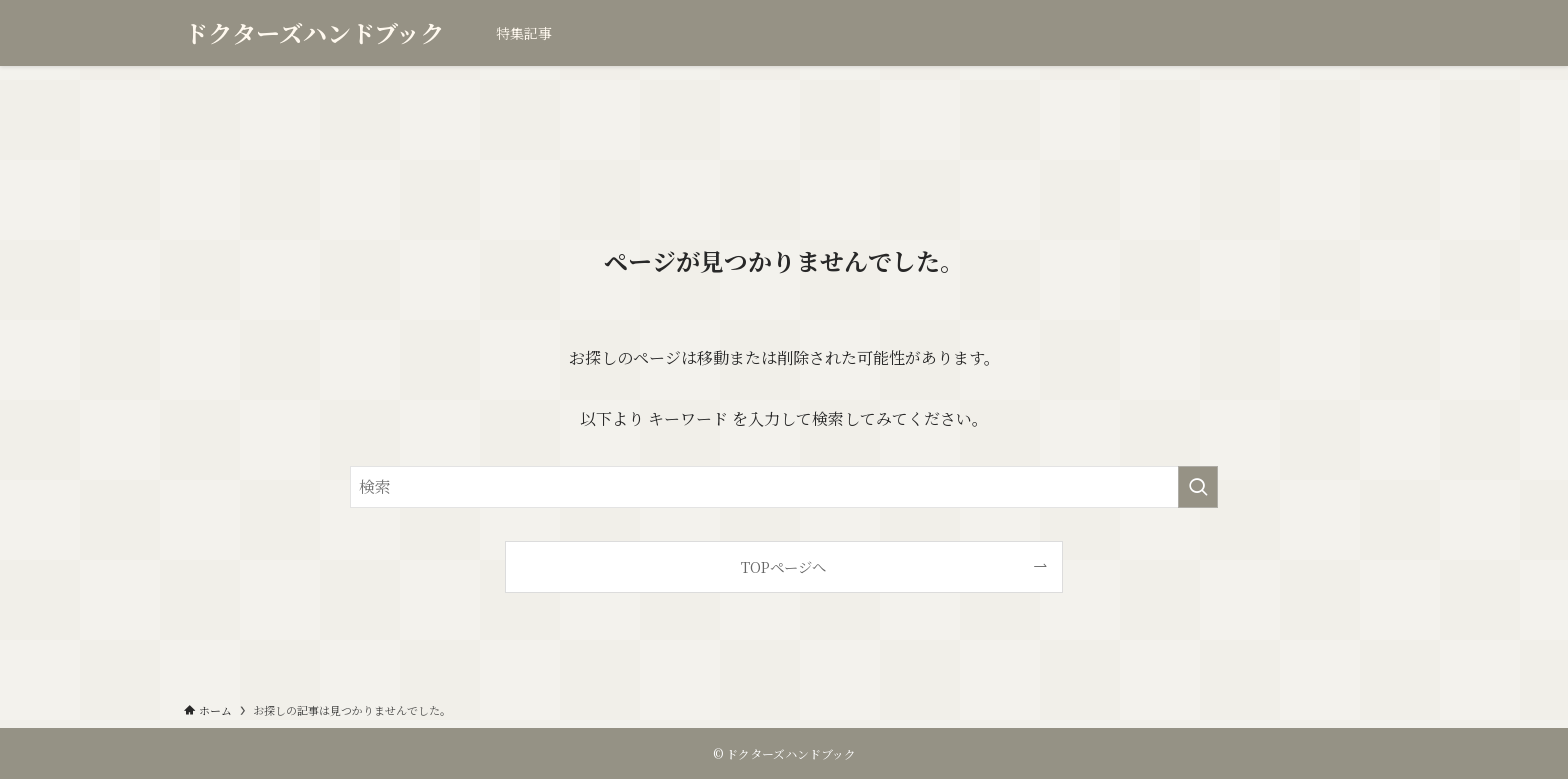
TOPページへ (783, 566)
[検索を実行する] (1198, 487)
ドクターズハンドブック (314, 33)
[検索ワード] (784, 487)
